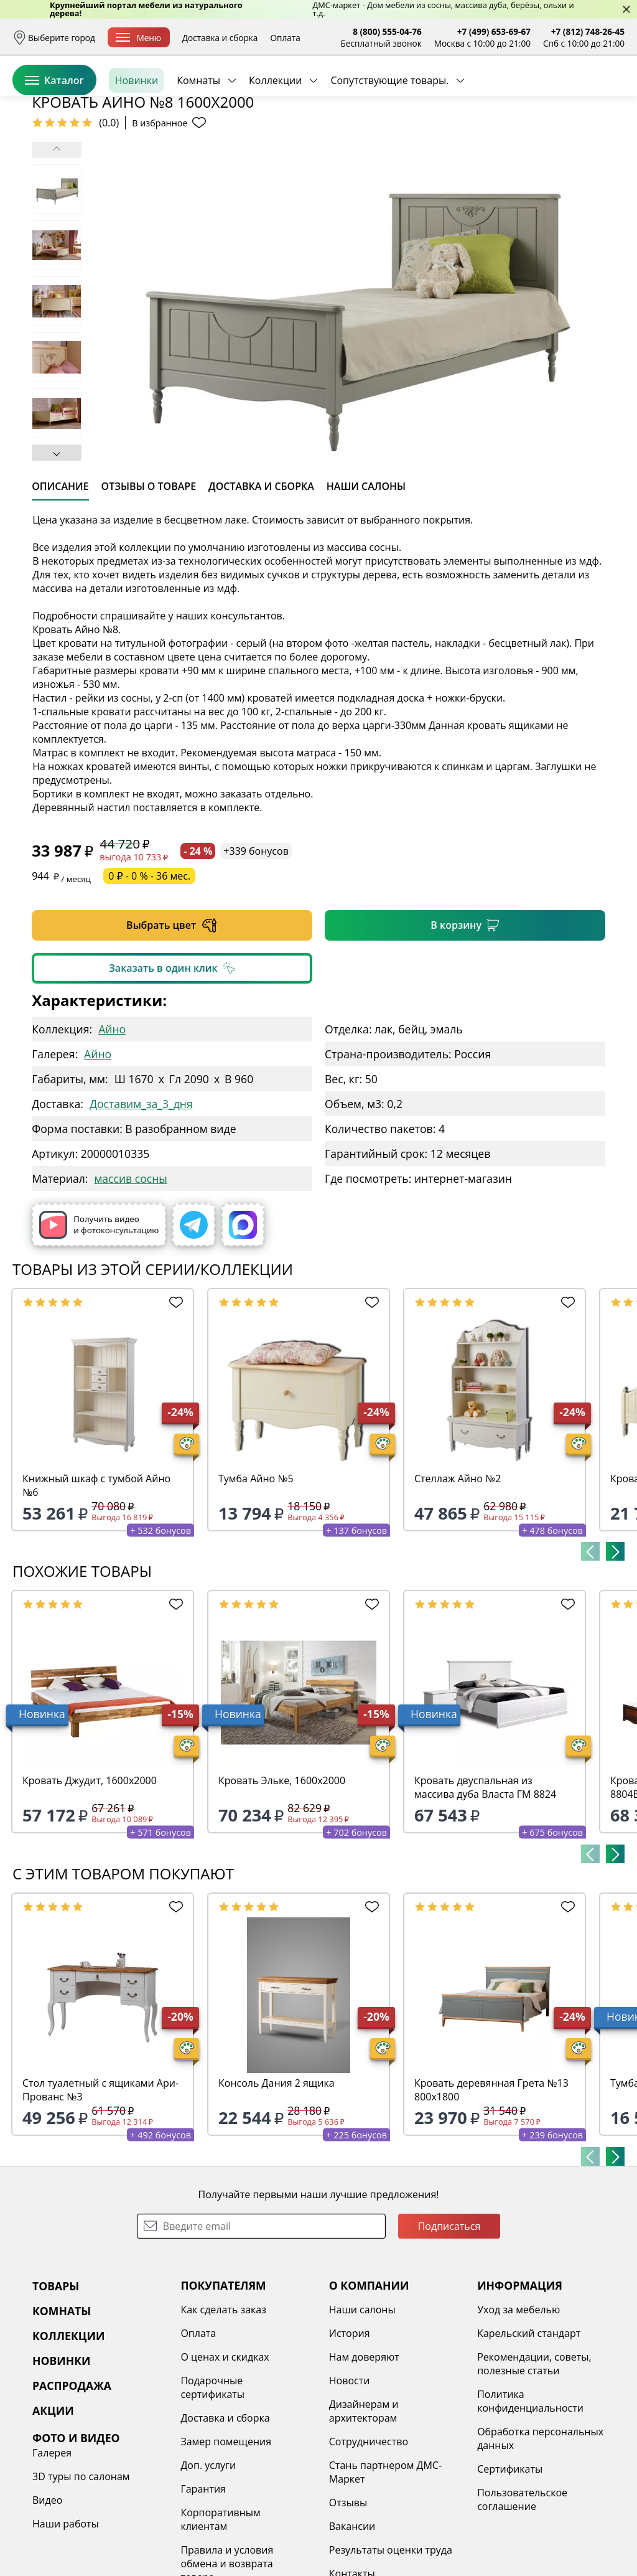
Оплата (285, 38)
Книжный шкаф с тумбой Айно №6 (96, 1581)
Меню (138, 38)
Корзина (606, 93)
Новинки (136, 136)
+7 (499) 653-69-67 (494, 31)
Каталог (54, 136)
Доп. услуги (208, 2561)
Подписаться (449, 2322)
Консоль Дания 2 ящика (276, 2179)
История (349, 2429)
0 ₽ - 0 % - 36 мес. (149, 972)
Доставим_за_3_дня (141, 1199)
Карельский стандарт (528, 2429)
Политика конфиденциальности (530, 2497)
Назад (45, 165)
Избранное (550, 93)
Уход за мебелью (518, 2405)
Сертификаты (509, 2565)
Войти (500, 93)
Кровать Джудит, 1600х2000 (89, 1876)
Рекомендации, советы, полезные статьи (534, 2459)
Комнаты (198, 136)
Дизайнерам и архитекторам (364, 2507)
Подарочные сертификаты (212, 2483)
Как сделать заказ (223, 2405)
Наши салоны (362, 2405)
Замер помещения (225, 2537)
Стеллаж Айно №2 (457, 1574)
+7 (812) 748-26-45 (588, 31)
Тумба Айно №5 (256, 1574)
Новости (349, 2476)
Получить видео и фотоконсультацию (99, 1321)
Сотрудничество (368, 2537)
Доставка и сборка (220, 38)
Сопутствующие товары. (389, 136)
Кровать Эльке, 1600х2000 (281, 1876)
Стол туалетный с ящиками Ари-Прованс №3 (100, 2185)
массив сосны (130, 1274)
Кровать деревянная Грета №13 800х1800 (491, 2185)
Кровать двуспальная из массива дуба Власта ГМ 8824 (485, 1883)
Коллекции (275, 136)
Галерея (52, 2548)
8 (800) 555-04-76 (387, 31)
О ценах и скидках (224, 2453)
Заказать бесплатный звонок (568, 136)
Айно (112, 1124)
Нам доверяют (364, 2453)
